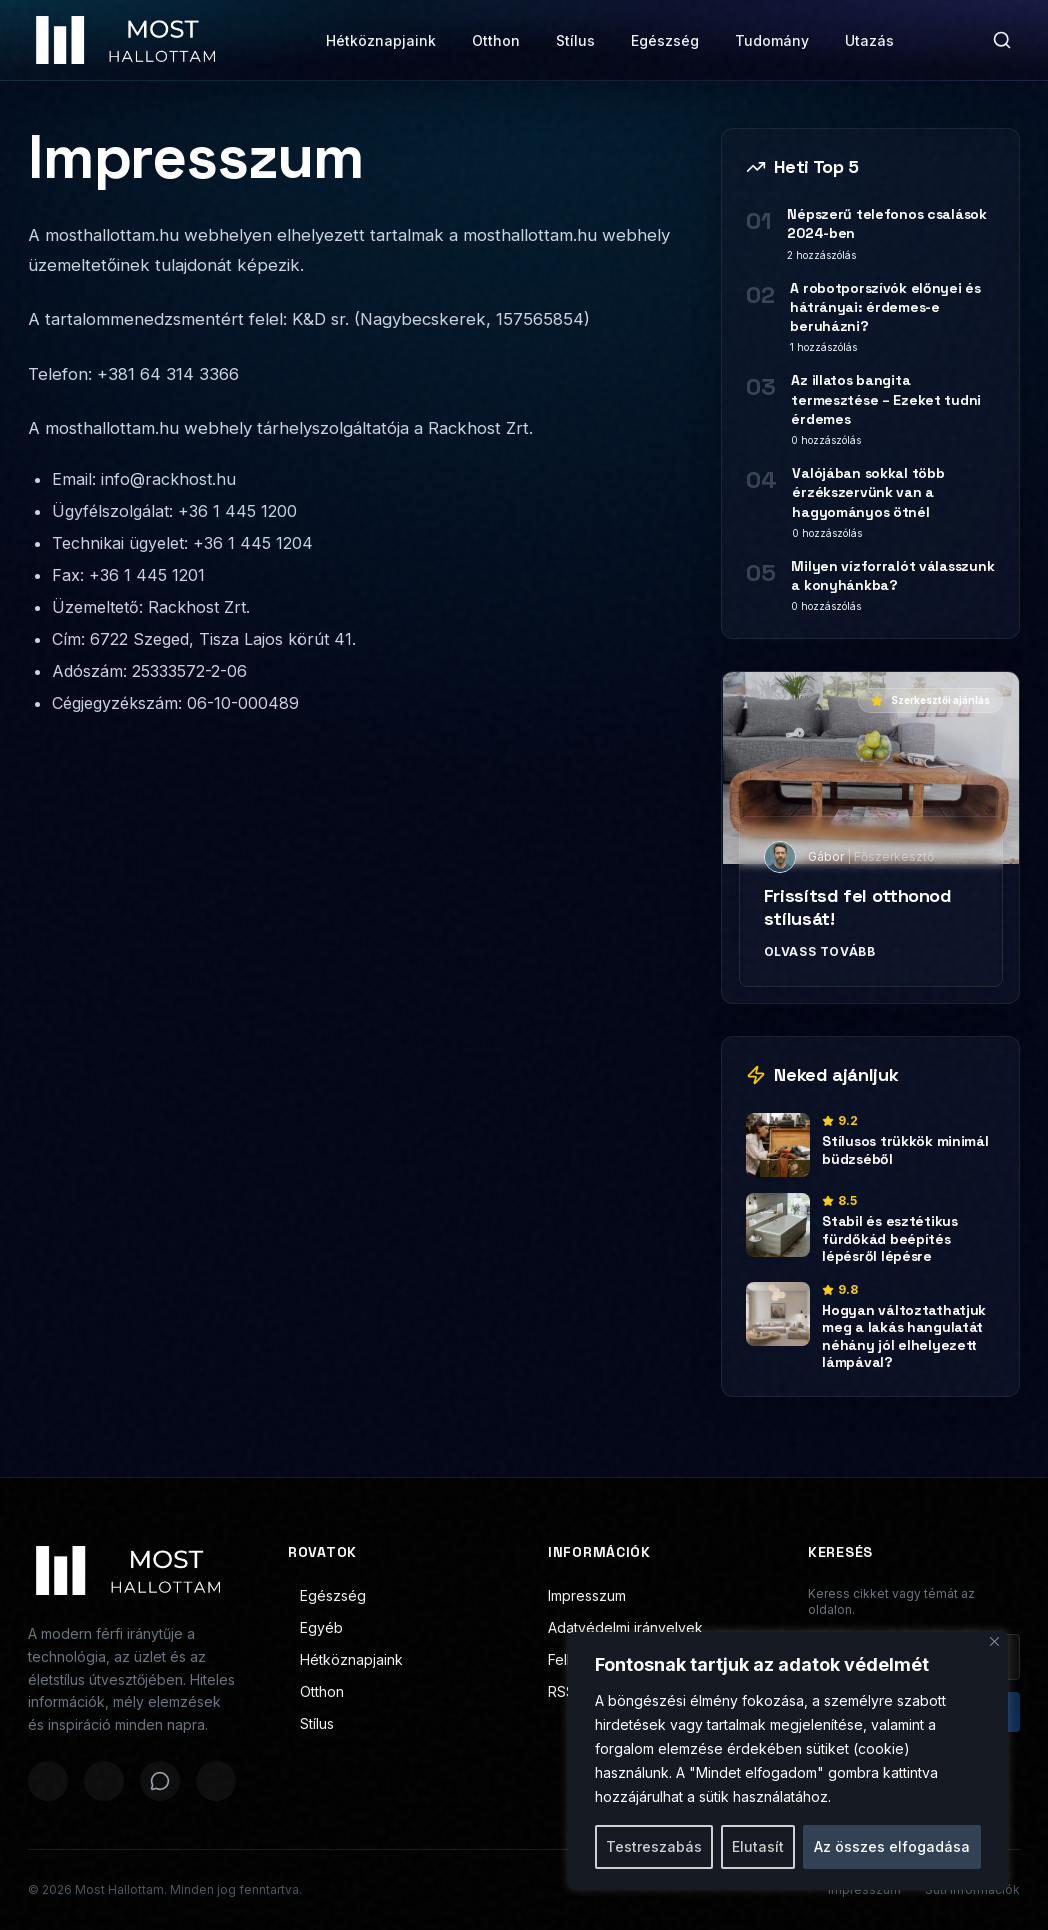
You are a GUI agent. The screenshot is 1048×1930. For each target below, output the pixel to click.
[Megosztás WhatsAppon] (160, 1781)
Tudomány (772, 40)
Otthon (496, 40)
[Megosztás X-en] (104, 1781)
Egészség (665, 40)
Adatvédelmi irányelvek (625, 1627)
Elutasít (758, 1846)
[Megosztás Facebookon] (48, 1781)
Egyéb (315, 1627)
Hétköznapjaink (381, 40)
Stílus (575, 40)
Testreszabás (654, 1846)
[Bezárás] (994, 1641)
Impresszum (587, 1595)
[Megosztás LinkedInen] (216, 1781)
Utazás (869, 40)
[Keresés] (1002, 40)
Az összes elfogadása (892, 1846)
